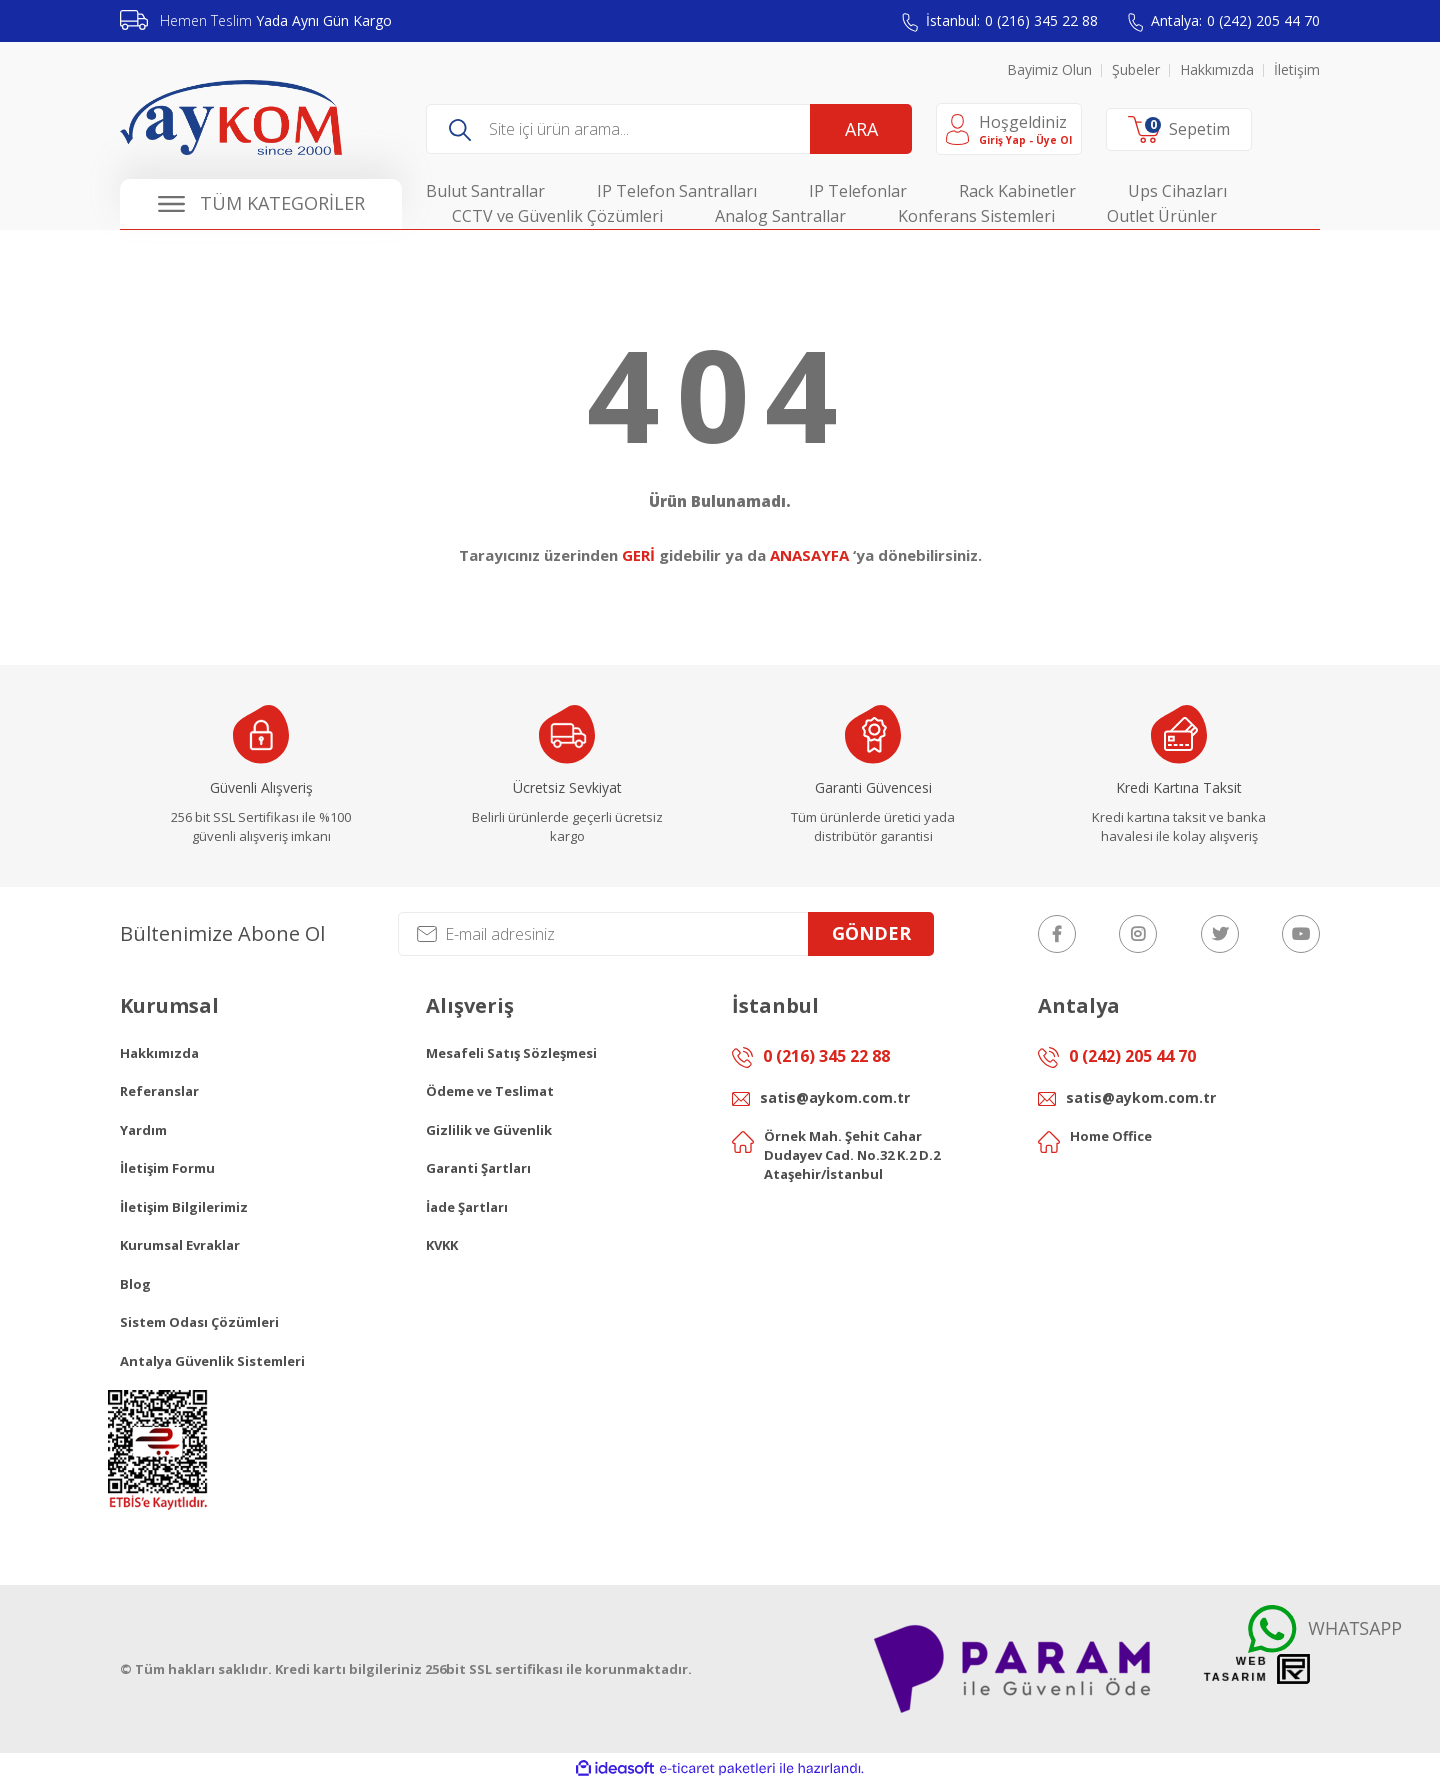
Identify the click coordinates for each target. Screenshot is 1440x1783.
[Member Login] (1009, 129)
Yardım (143, 1130)
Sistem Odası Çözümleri (199, 1322)
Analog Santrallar (780, 216)
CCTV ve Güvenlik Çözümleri (557, 216)
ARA (861, 129)
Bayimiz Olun (1049, 69)
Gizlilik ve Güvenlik (489, 1130)
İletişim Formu (167, 1168)
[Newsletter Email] (666, 934)
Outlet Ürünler (1162, 216)
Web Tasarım (1236, 1669)
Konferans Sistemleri (976, 216)
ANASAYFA (809, 555)
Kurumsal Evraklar (180, 1245)
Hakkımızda (1217, 69)
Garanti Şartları (478, 1168)
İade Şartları (467, 1207)
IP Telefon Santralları (677, 191)
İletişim (1297, 69)
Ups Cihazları (1177, 191)
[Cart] (1179, 130)
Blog (135, 1284)
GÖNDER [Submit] (871, 933)
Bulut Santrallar (485, 191)
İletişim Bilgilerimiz (184, 1207)
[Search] (669, 129)
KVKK (442, 1245)
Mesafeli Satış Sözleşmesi (511, 1053)
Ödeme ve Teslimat (490, 1091)
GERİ (638, 555)
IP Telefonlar (858, 191)
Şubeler (1136, 69)
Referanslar (159, 1091)
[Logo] (231, 117)
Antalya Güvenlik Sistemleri (212, 1361)
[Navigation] (261, 204)
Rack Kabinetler (1017, 191)
